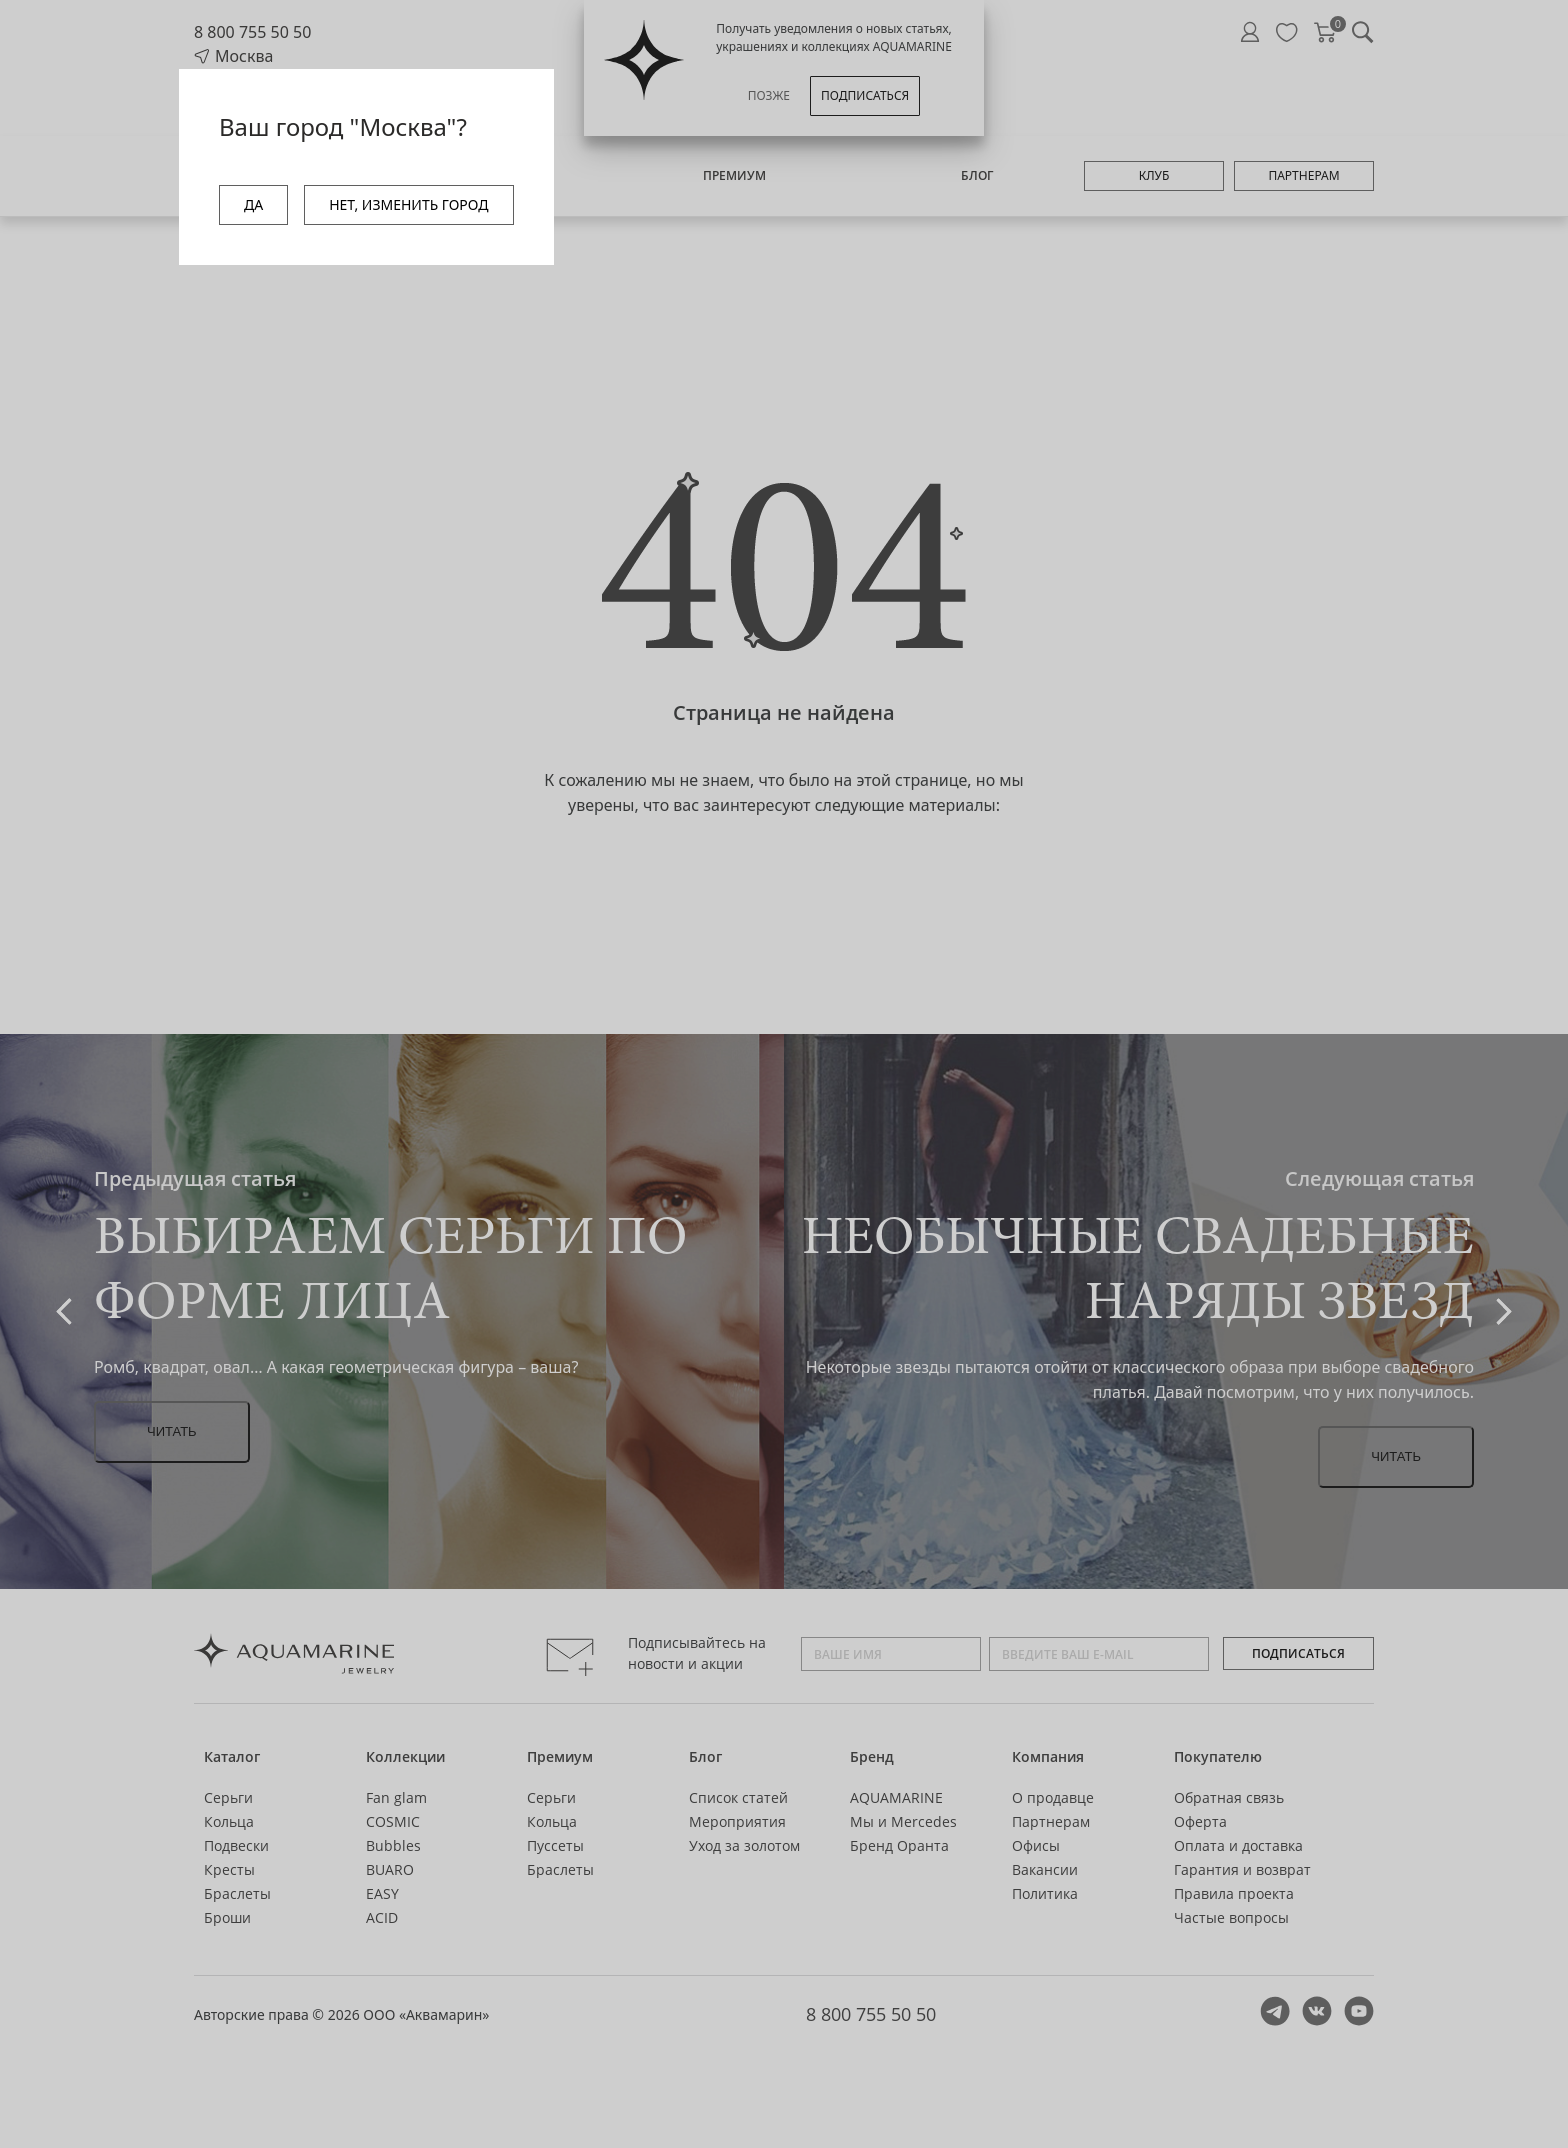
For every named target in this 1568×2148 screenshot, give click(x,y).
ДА (253, 204)
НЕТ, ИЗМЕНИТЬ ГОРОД (408, 204)
